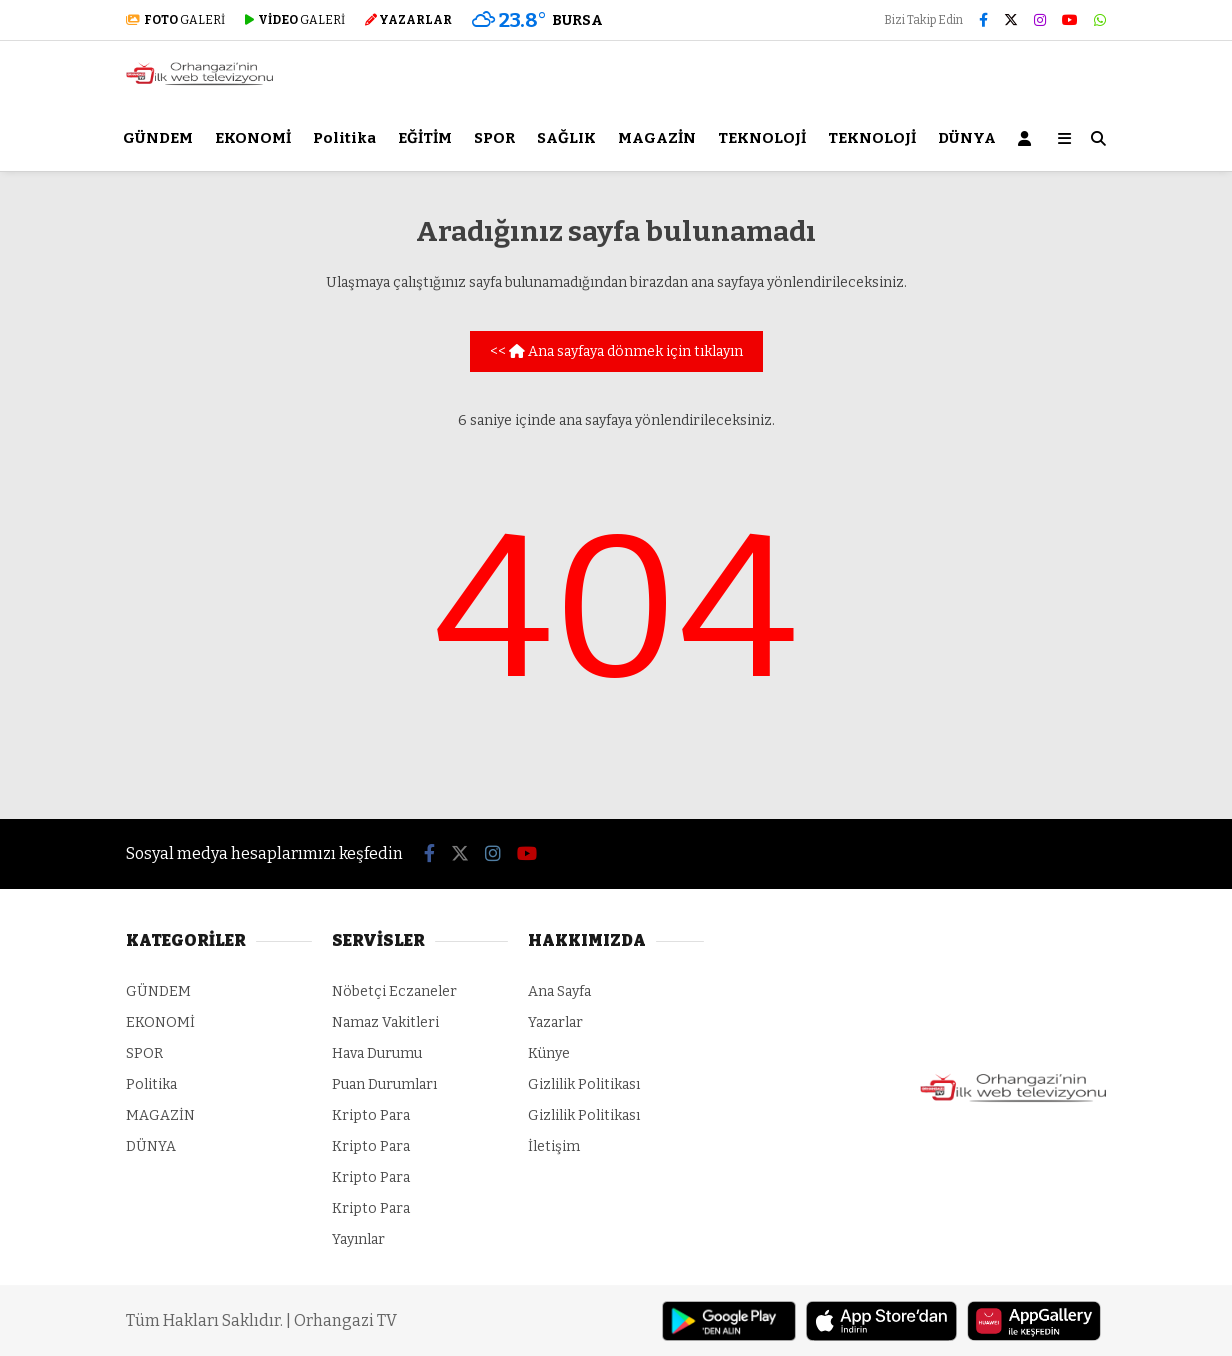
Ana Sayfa (559, 991)
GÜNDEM (158, 138)
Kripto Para (371, 1115)
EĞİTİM (425, 138)
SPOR (494, 138)
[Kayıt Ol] (1028, 138)
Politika (344, 138)
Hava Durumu (377, 1053)
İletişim (554, 1146)
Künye (549, 1053)
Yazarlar (555, 1022)
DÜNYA (967, 138)
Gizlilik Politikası (584, 1084)
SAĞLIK (566, 138)
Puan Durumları (384, 1084)
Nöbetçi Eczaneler (394, 991)
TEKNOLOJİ (762, 138)
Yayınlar (358, 1239)
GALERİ (175, 20)
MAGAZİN (657, 138)
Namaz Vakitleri (385, 1022)
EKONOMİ (253, 138)
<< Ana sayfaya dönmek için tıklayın (616, 351)
